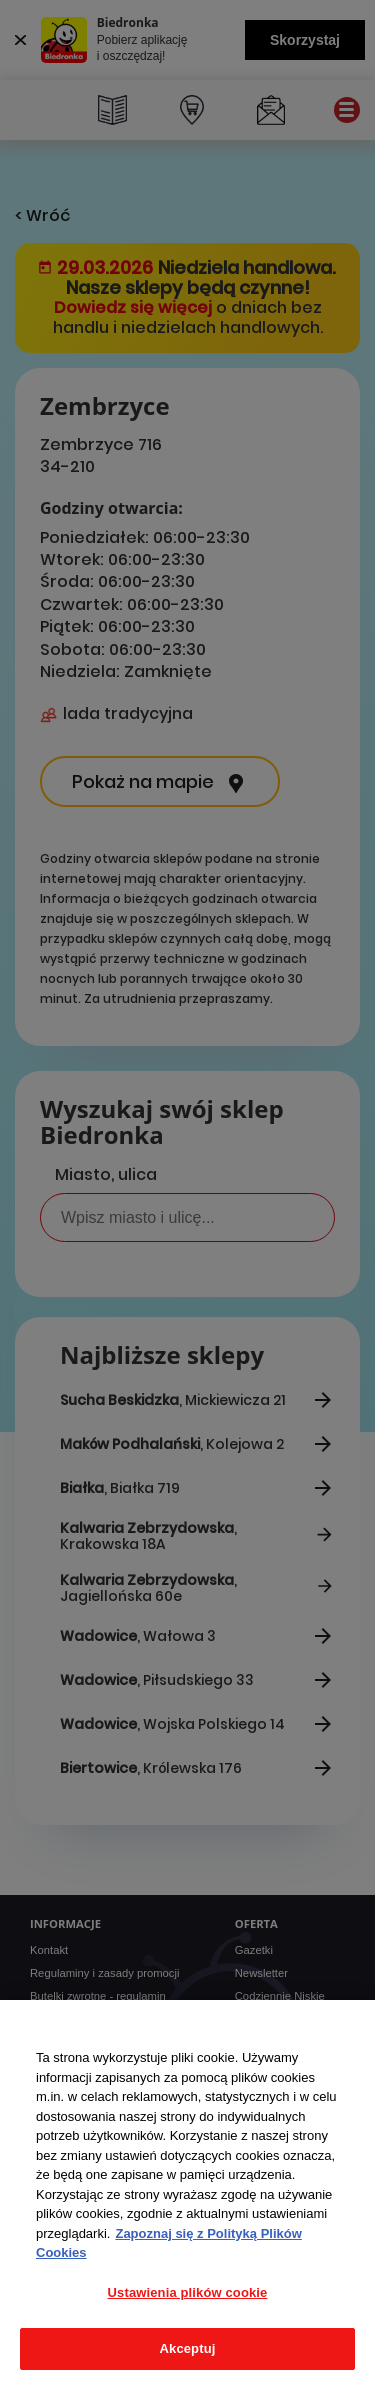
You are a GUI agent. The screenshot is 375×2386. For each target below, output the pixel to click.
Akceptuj (188, 2348)
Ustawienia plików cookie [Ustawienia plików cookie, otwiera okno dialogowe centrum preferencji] (188, 2292)
